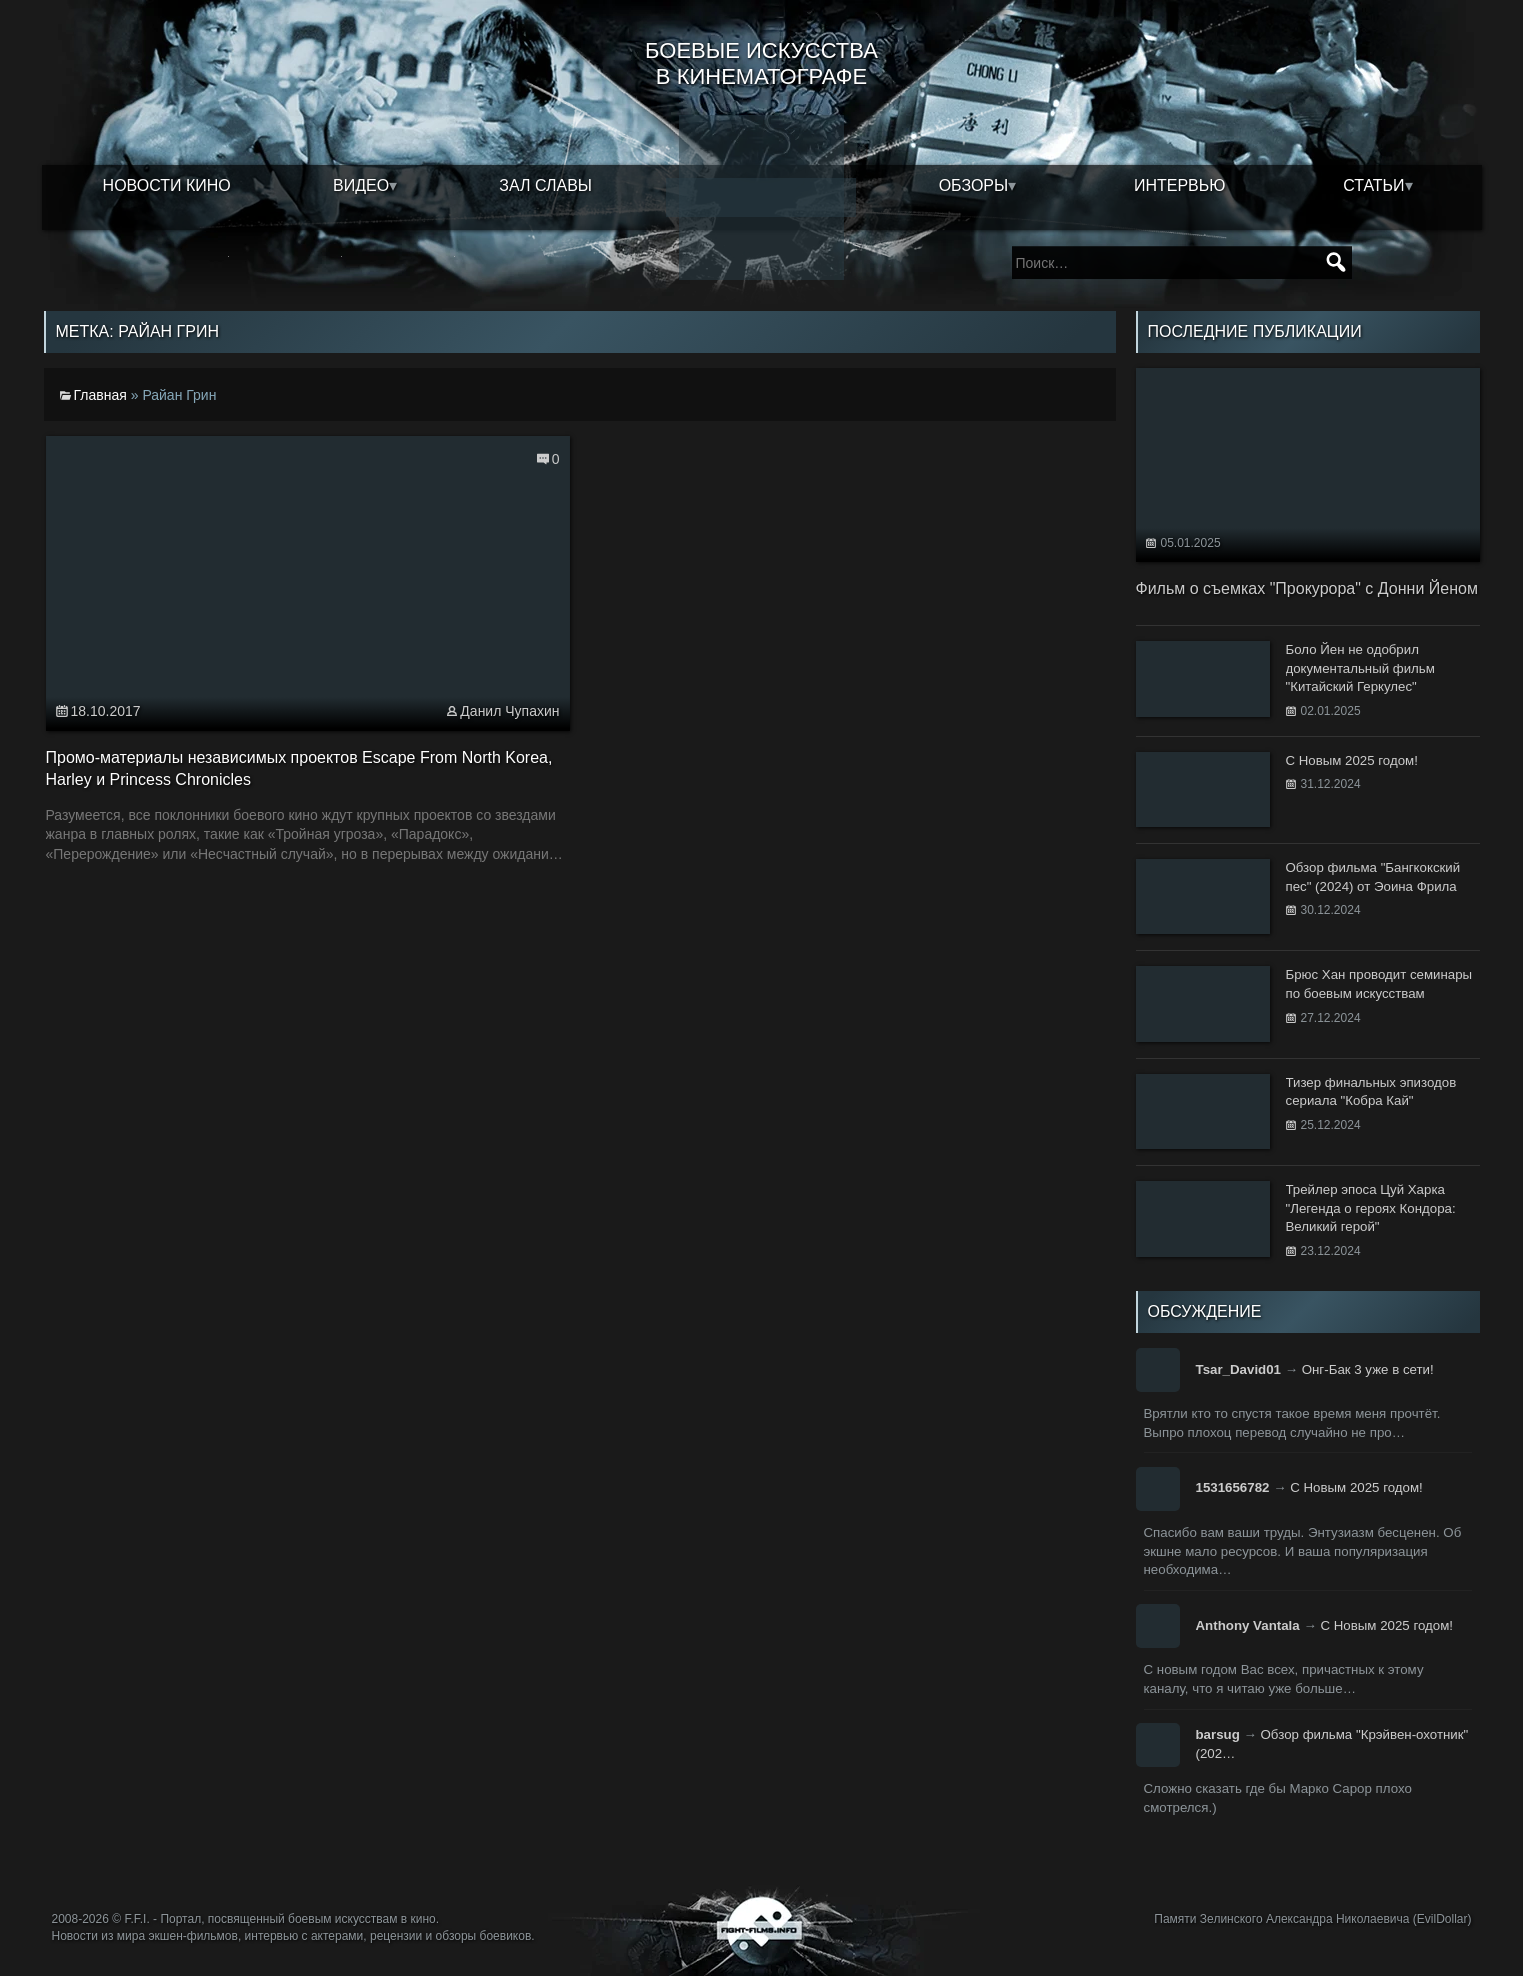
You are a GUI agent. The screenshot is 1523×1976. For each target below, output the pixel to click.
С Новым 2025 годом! (1356, 1487)
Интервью (1180, 185)
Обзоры (974, 185)
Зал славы (545, 185)
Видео (361, 185)
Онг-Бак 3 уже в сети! (1368, 1369)
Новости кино (167, 185)
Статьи (1373, 185)
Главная (100, 395)
